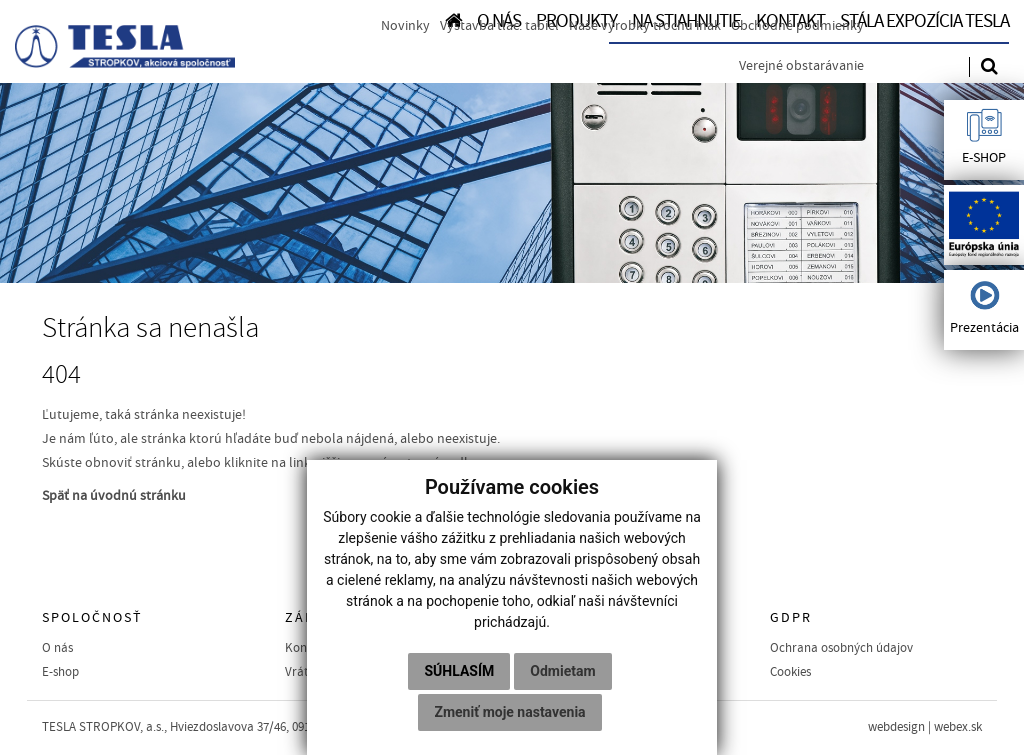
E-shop (60, 672)
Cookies (790, 672)
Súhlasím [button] (459, 671)
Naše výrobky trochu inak (645, 26)
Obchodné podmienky (797, 26)
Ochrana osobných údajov (841, 648)
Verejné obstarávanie (801, 66)
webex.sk (958, 727)
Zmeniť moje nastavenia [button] (509, 712)
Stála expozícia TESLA (924, 21)
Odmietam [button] (562, 671)
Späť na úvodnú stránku (114, 496)
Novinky (405, 26)
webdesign (896, 727)
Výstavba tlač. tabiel (499, 26)
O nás (57, 648)
